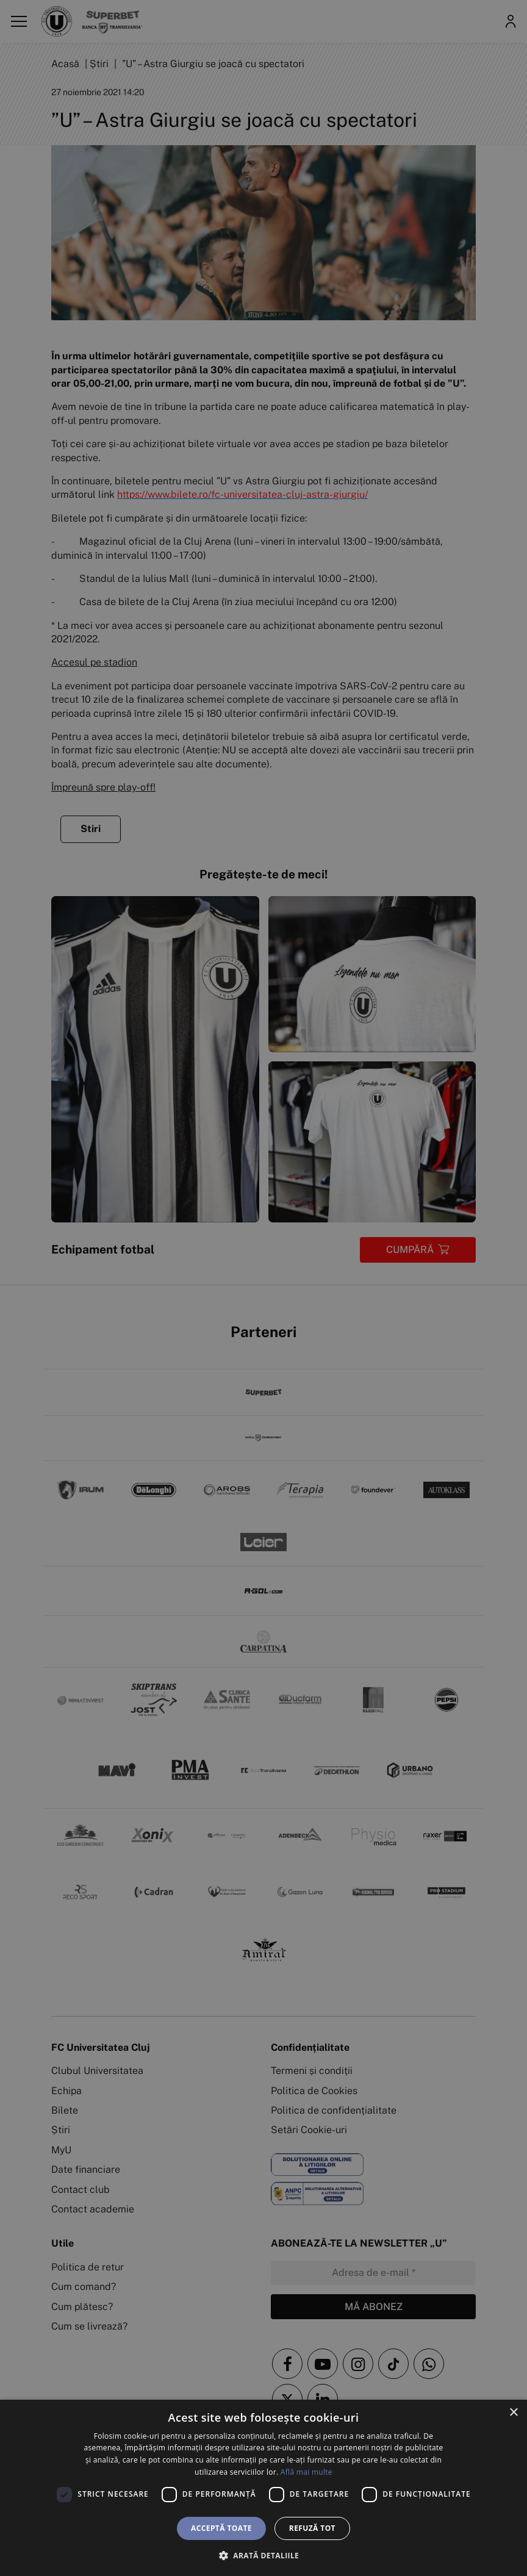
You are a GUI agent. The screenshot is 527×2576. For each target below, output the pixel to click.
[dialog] (263, 2488)
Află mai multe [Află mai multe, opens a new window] (306, 2472)
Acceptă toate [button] (221, 2528)
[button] (263, 2555)
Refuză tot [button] (312, 2528)
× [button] (513, 2412)
